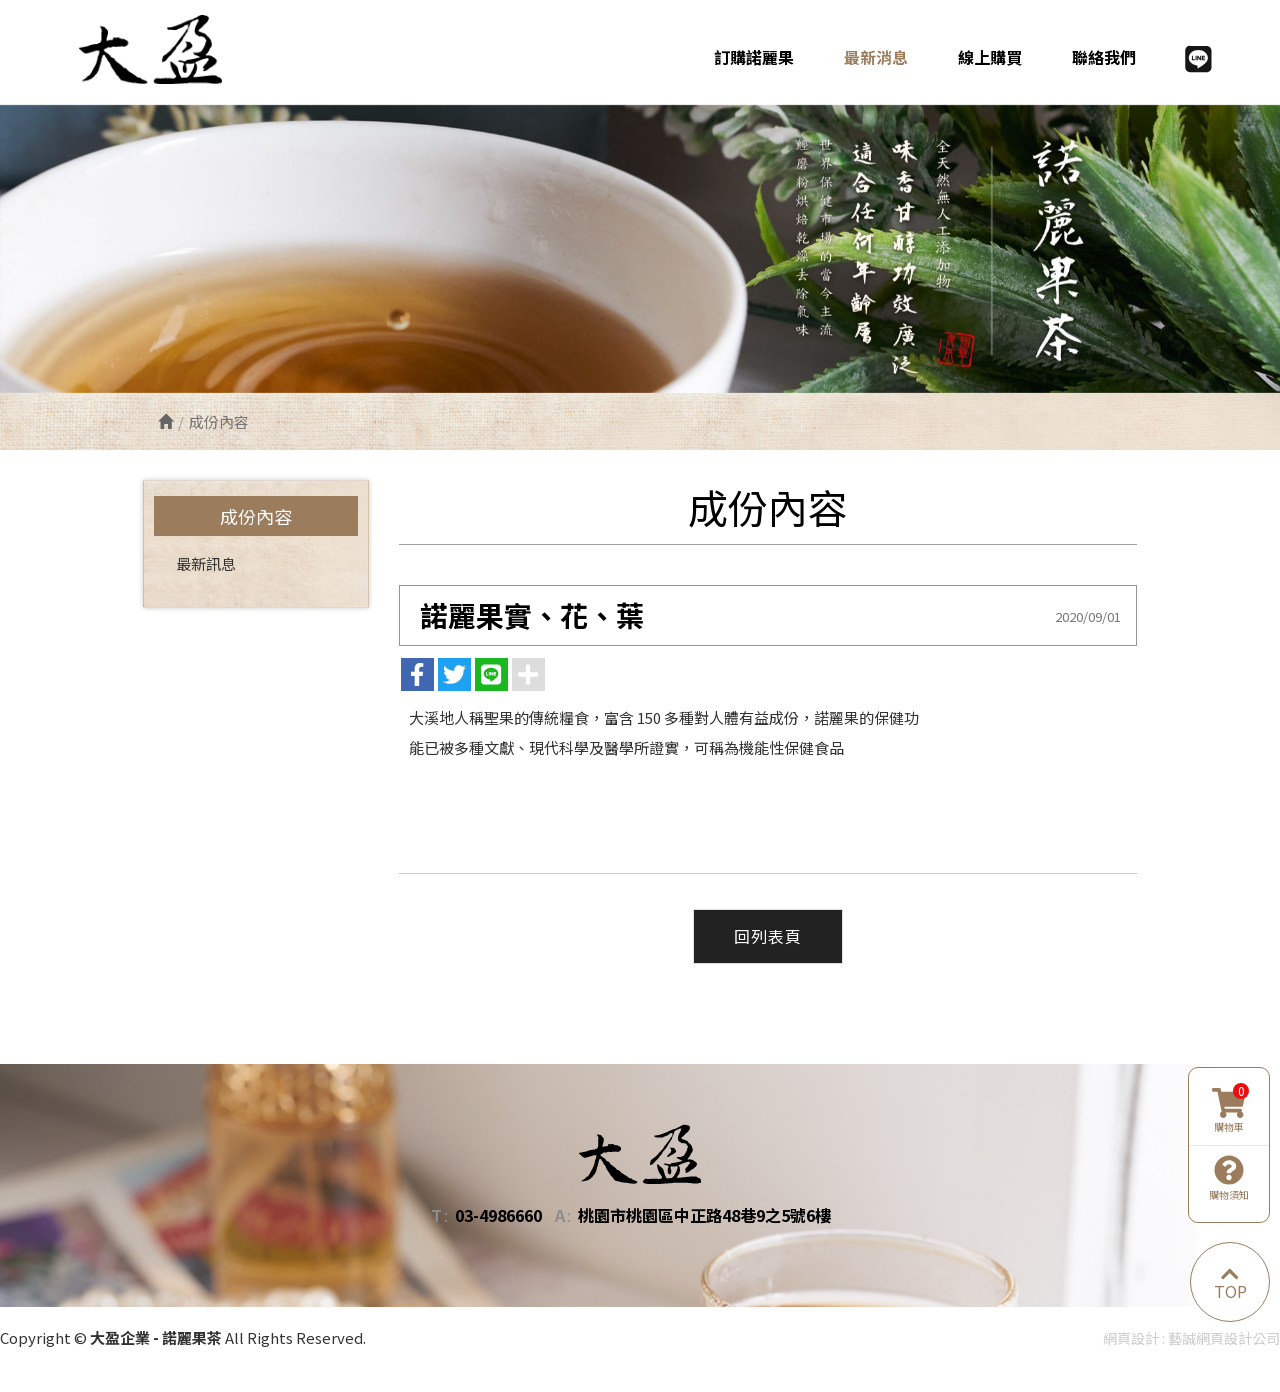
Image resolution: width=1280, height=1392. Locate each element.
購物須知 (1229, 1178)
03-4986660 (498, 1215)
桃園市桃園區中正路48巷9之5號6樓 (704, 1215)
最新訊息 (206, 563)
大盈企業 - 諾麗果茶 (163, 49)
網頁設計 (1131, 1338)
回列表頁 (768, 937)
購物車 (1230, 1111)
